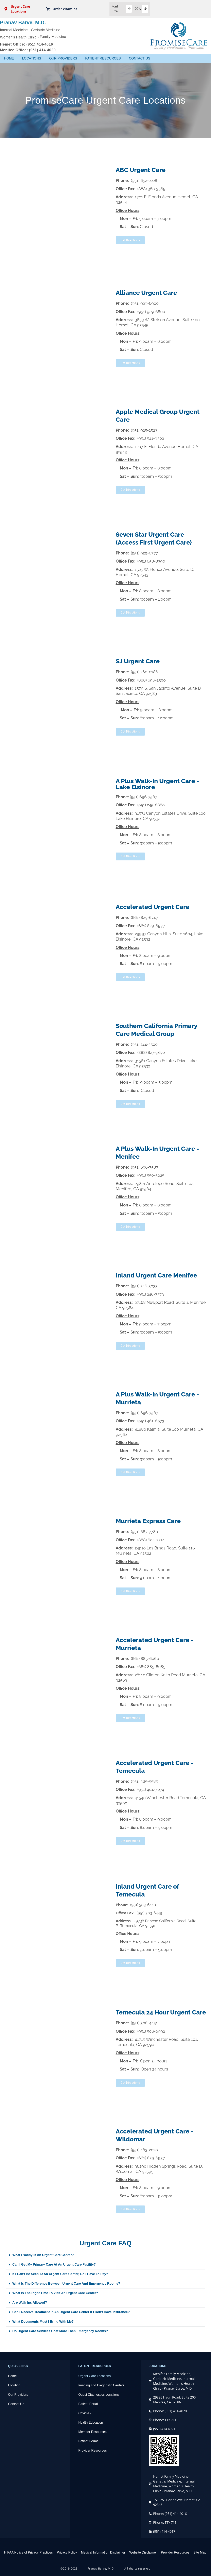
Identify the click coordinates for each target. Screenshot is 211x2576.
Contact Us (139, 58)
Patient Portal (88, 2404)
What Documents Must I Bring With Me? (43, 2321)
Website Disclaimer (143, 2552)
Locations (31, 58)
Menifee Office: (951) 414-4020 (28, 50)
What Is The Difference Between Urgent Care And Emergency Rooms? (66, 2283)
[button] (105, 2255)
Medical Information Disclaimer (103, 2552)
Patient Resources (103, 58)
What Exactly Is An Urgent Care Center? (43, 2255)
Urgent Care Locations (94, 2376)
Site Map (199, 2552)
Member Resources (92, 2432)
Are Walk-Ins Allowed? (29, 2302)
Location (14, 2385)
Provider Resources (92, 2450)
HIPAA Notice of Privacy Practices (28, 2552)
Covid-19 (84, 2413)
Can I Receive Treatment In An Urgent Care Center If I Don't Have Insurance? (71, 2312)
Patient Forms (88, 2441)
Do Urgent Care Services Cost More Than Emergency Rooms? (60, 2331)
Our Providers (63, 58)
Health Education (90, 2422)
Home (9, 58)
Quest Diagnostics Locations (98, 2394)
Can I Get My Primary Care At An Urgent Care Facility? (54, 2264)
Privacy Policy (67, 2552)
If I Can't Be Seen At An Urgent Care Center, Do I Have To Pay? (60, 2274)
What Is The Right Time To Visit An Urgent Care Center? (55, 2293)
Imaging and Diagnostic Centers (101, 2385)
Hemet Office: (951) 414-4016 (26, 44)
